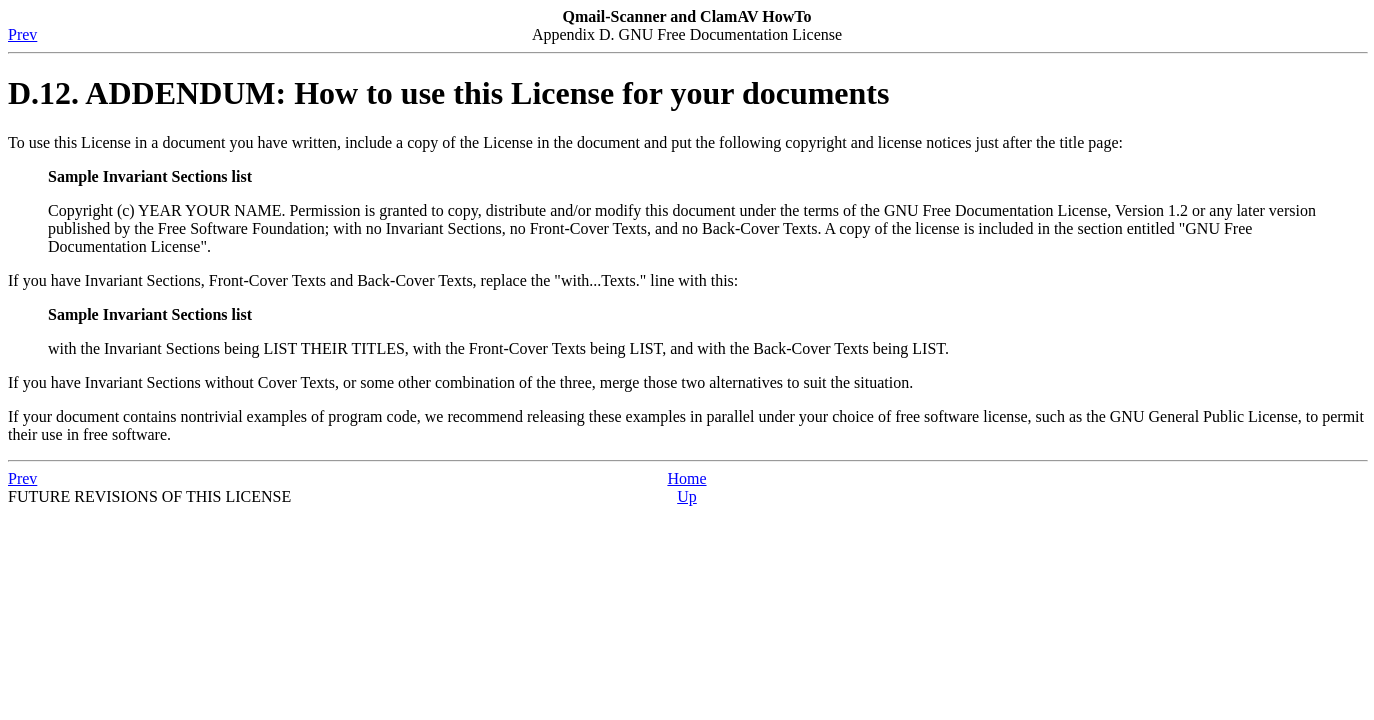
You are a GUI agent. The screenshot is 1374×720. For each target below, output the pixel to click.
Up (687, 496)
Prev (22, 34)
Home (686, 478)
